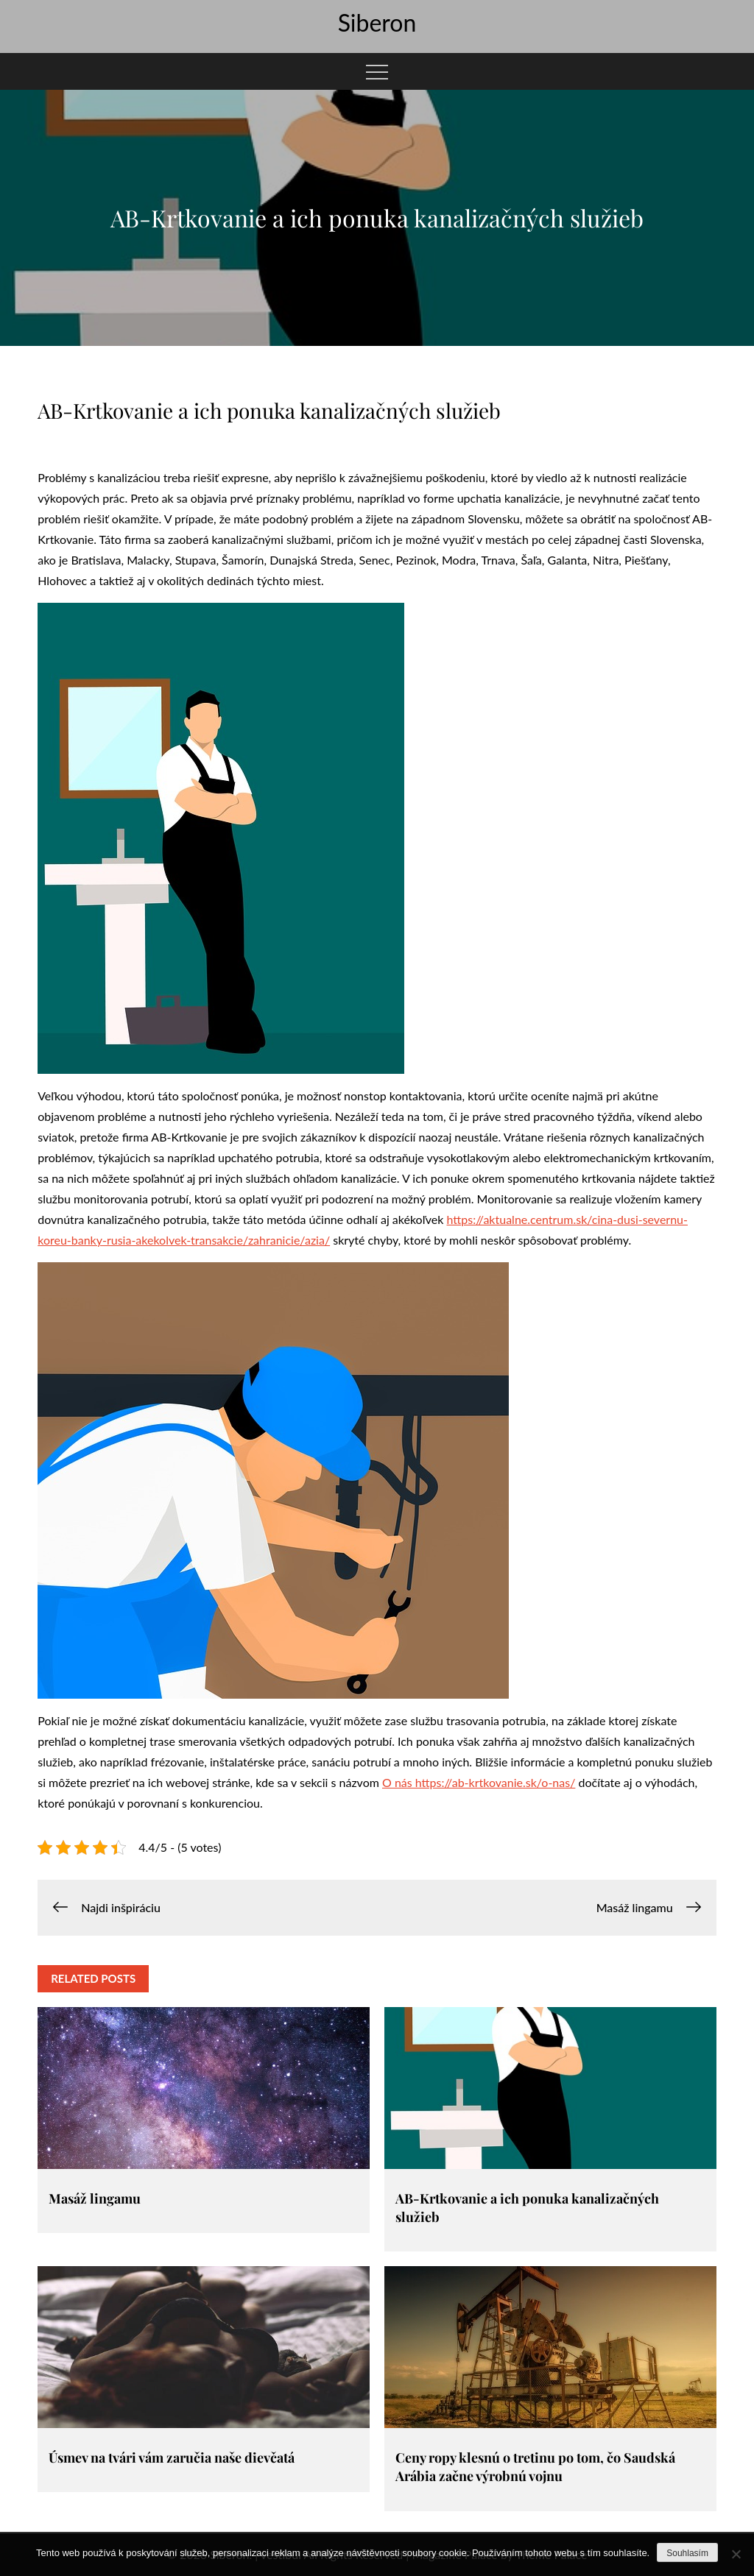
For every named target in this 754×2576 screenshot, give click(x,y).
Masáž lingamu (95, 2198)
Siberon (377, 22)
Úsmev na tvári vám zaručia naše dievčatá (172, 2457)
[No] (735, 2554)
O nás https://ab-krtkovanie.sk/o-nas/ (478, 1782)
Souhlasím (687, 2553)
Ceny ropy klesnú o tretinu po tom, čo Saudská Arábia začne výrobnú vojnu (535, 2467)
